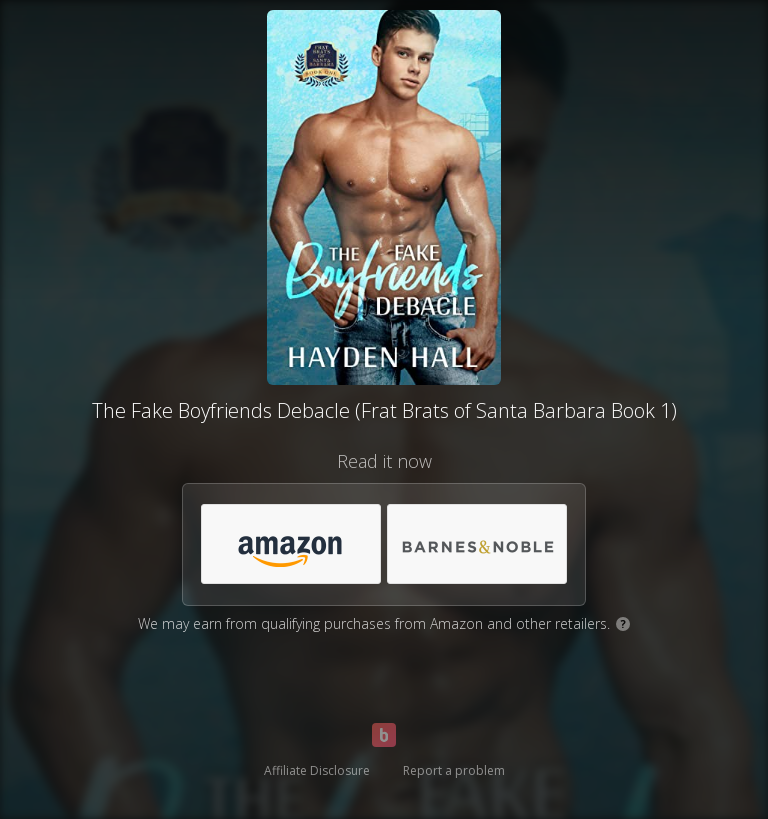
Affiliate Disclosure (317, 770)
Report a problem (454, 770)
